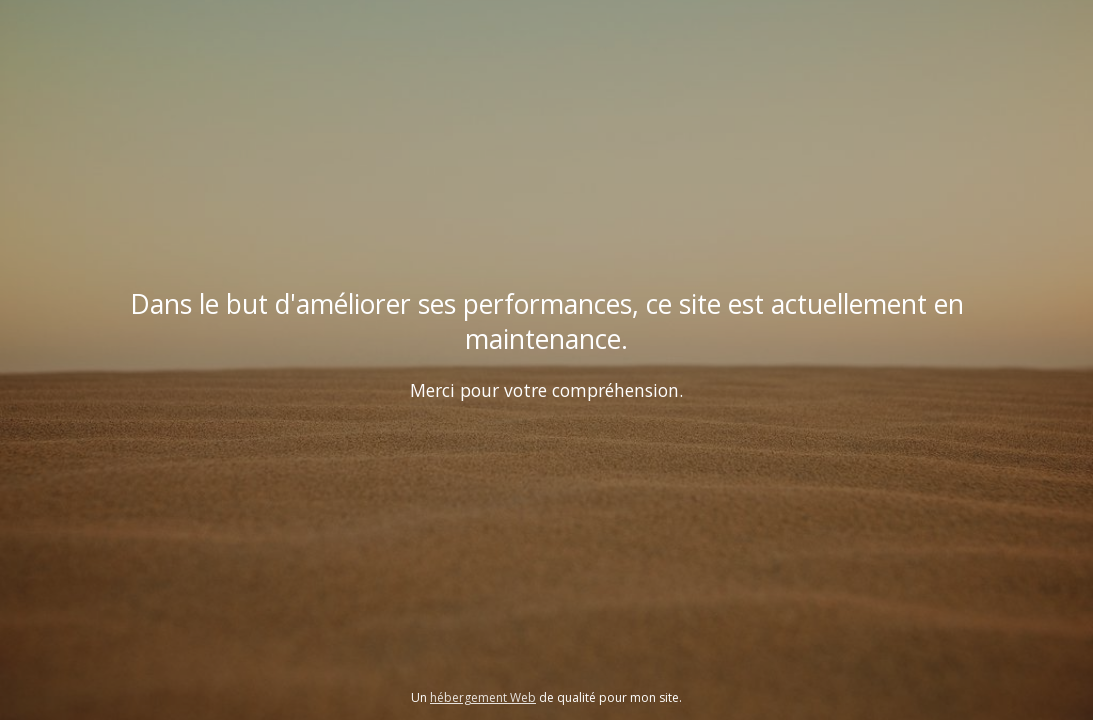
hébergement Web (483, 697)
